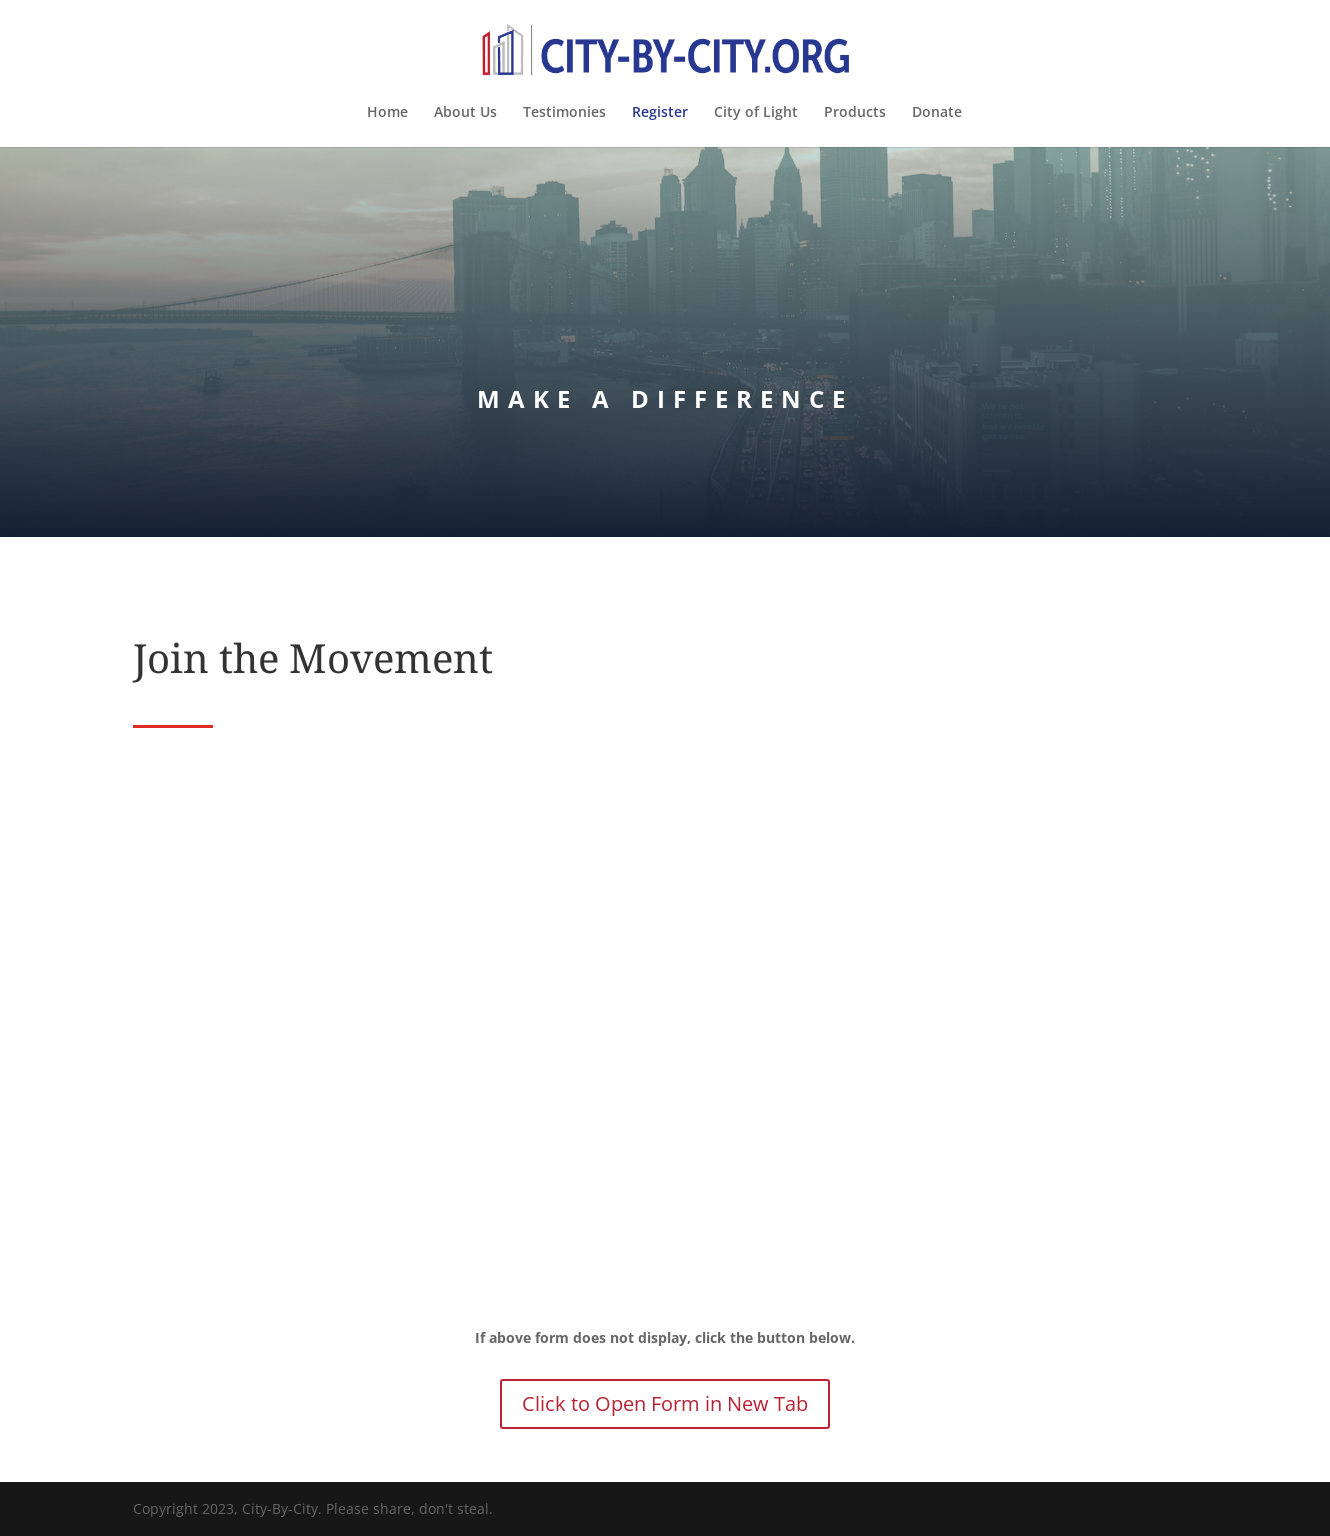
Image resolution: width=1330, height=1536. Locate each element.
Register (660, 113)
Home (387, 113)
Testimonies (564, 113)
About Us (465, 113)
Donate (937, 113)
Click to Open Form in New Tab (665, 1403)
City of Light (756, 113)
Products (855, 113)
